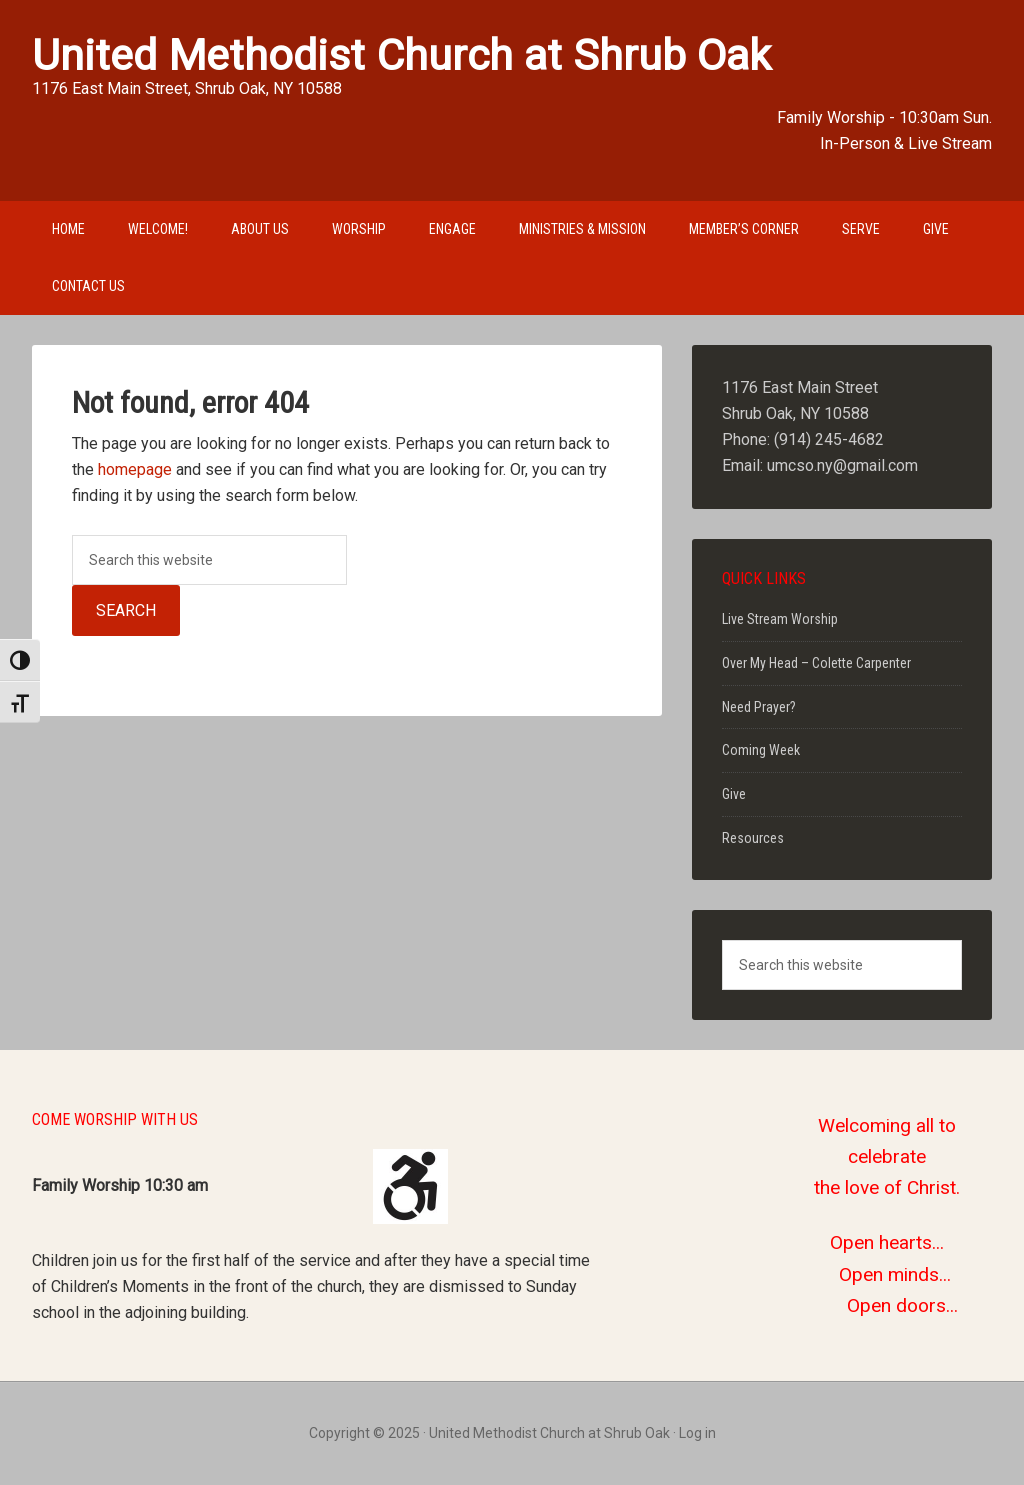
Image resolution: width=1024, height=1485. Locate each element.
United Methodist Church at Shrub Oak (401, 55)
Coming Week (761, 750)
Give (734, 794)
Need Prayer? (759, 707)
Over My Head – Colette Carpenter (816, 663)
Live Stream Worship (780, 619)
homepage (135, 469)
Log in (697, 1433)
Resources (753, 838)
